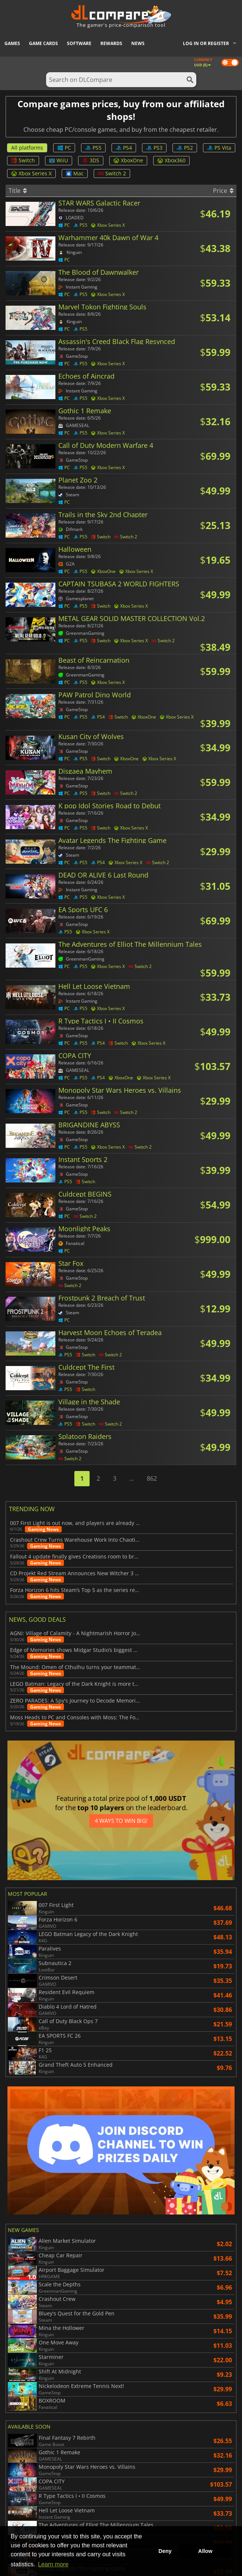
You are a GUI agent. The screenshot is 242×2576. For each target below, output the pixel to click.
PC (64, 147)
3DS (90, 160)
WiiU (58, 160)
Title (18, 191)
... (131, 1478)
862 (152, 1478)
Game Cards (43, 43)
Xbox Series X (31, 173)
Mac (75, 173)
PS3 (154, 147)
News (138, 43)
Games (12, 43)
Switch (23, 160)
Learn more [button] (53, 2564)
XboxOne (128, 160)
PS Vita (219, 147)
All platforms (27, 147)
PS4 (124, 147)
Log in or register (206, 43)
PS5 (93, 147)
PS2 (185, 147)
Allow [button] (205, 2551)
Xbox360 (171, 160)
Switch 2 (112, 173)
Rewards (111, 43)
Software (79, 43)
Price (223, 191)
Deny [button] (164, 2551)
